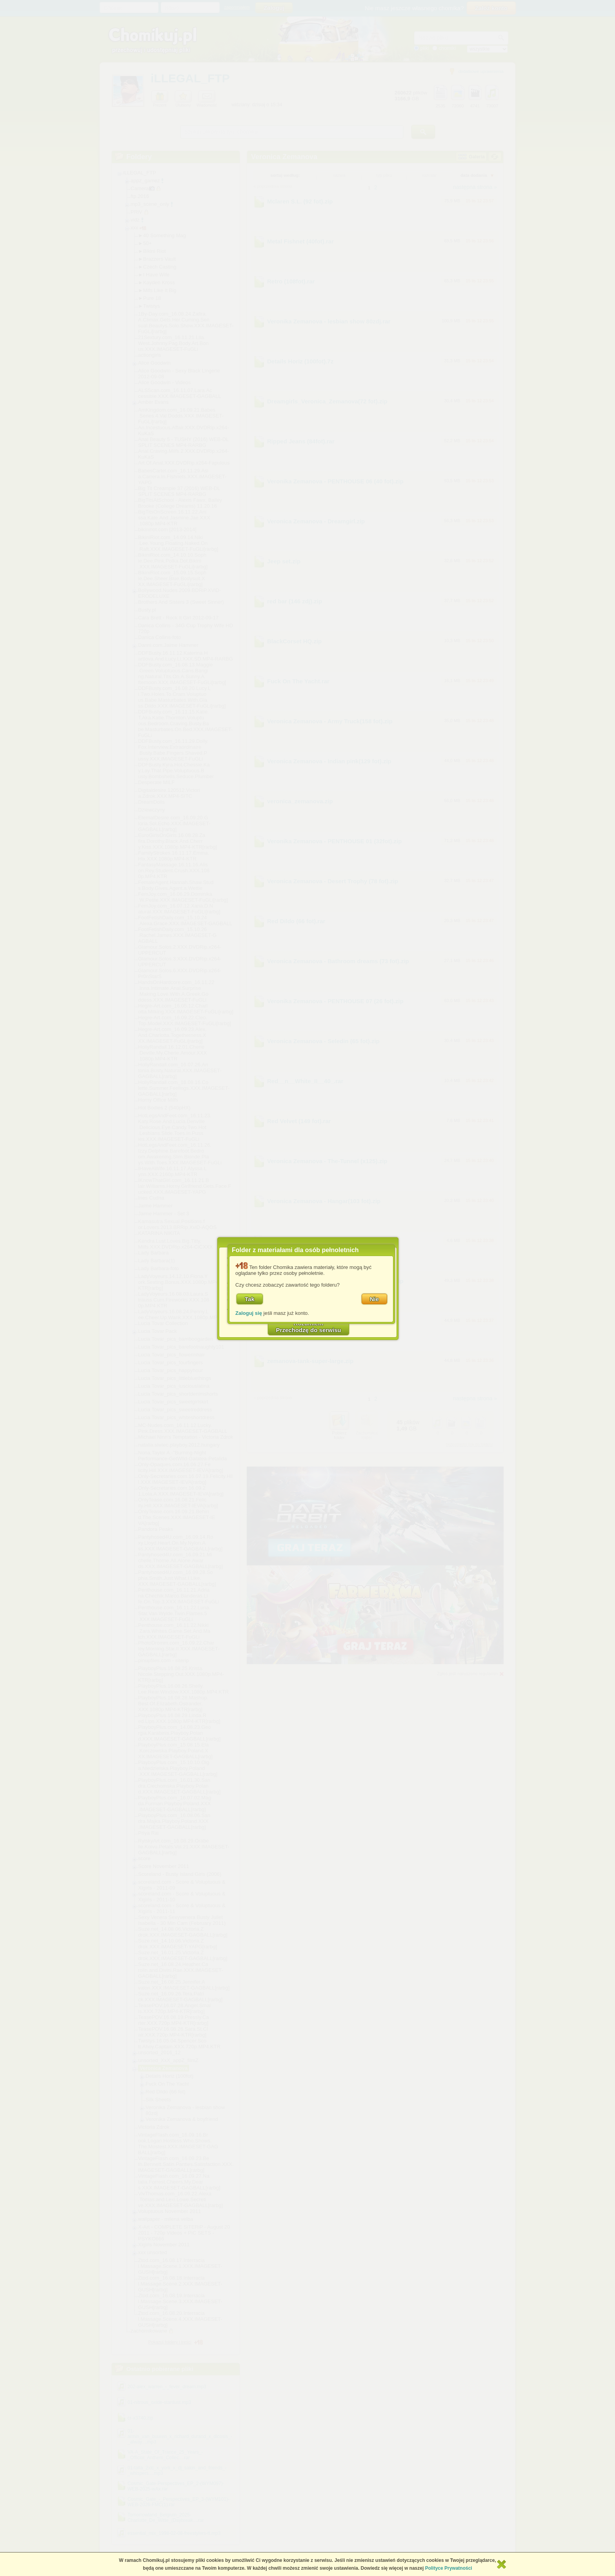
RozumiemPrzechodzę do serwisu (308, 1326)
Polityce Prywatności (448, 2568)
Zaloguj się (248, 1313)
